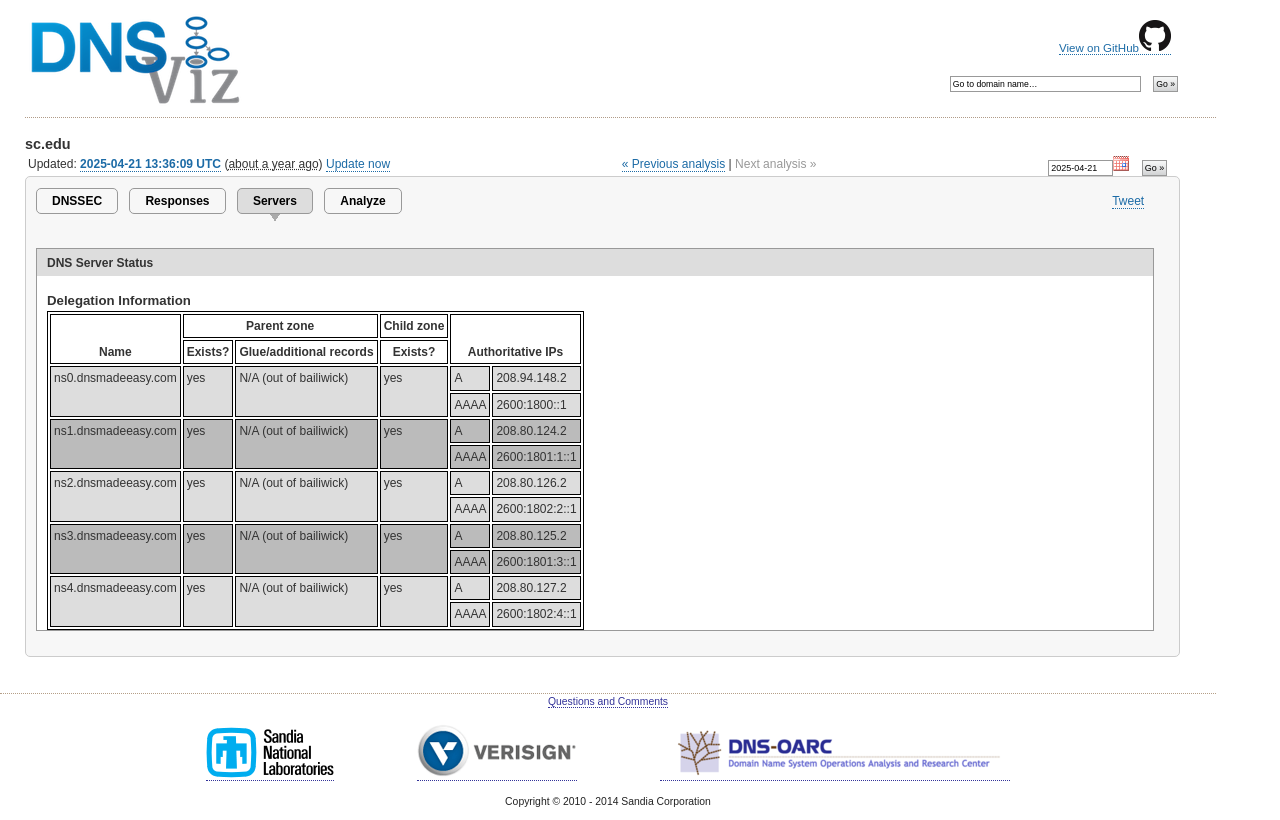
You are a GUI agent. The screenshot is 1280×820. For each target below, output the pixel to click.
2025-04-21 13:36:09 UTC (150, 164)
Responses (177, 201)
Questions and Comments (608, 701)
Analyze (362, 201)
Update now (358, 164)
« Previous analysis (674, 164)
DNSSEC (77, 201)
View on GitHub (1115, 48)
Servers (275, 201)
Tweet (1128, 201)
